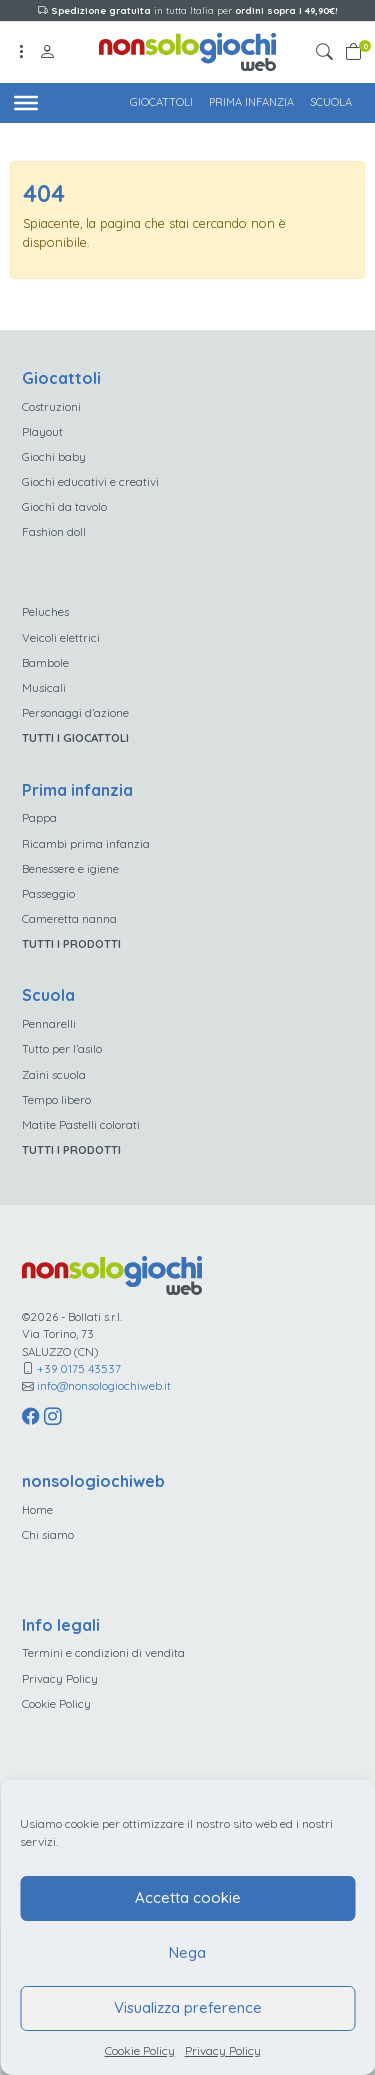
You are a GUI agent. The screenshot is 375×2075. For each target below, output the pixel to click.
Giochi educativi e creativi (90, 481)
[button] (327, 52)
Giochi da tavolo (64, 506)
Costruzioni (51, 406)
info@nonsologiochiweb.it (104, 1385)
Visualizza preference (188, 2007)
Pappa (39, 817)
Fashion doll (54, 531)
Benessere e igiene (70, 868)
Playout (42, 431)
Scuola (331, 102)
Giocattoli (161, 102)
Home (37, 1509)
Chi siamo (48, 1534)
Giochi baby (54, 456)
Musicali (44, 687)
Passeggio (48, 893)
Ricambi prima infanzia (86, 843)
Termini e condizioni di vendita (103, 1652)
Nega (187, 1952)
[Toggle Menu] (26, 102)
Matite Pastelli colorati (81, 1124)
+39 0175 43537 (79, 1368)
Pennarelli (49, 1023)
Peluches (45, 611)
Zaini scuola (54, 1074)
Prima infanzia (251, 102)
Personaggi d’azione (75, 712)
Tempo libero (56, 1099)
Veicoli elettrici (61, 637)
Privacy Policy (223, 2050)
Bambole (45, 662)
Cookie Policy (140, 2050)
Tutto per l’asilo (62, 1048)
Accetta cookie (188, 1897)
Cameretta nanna (69, 918)
